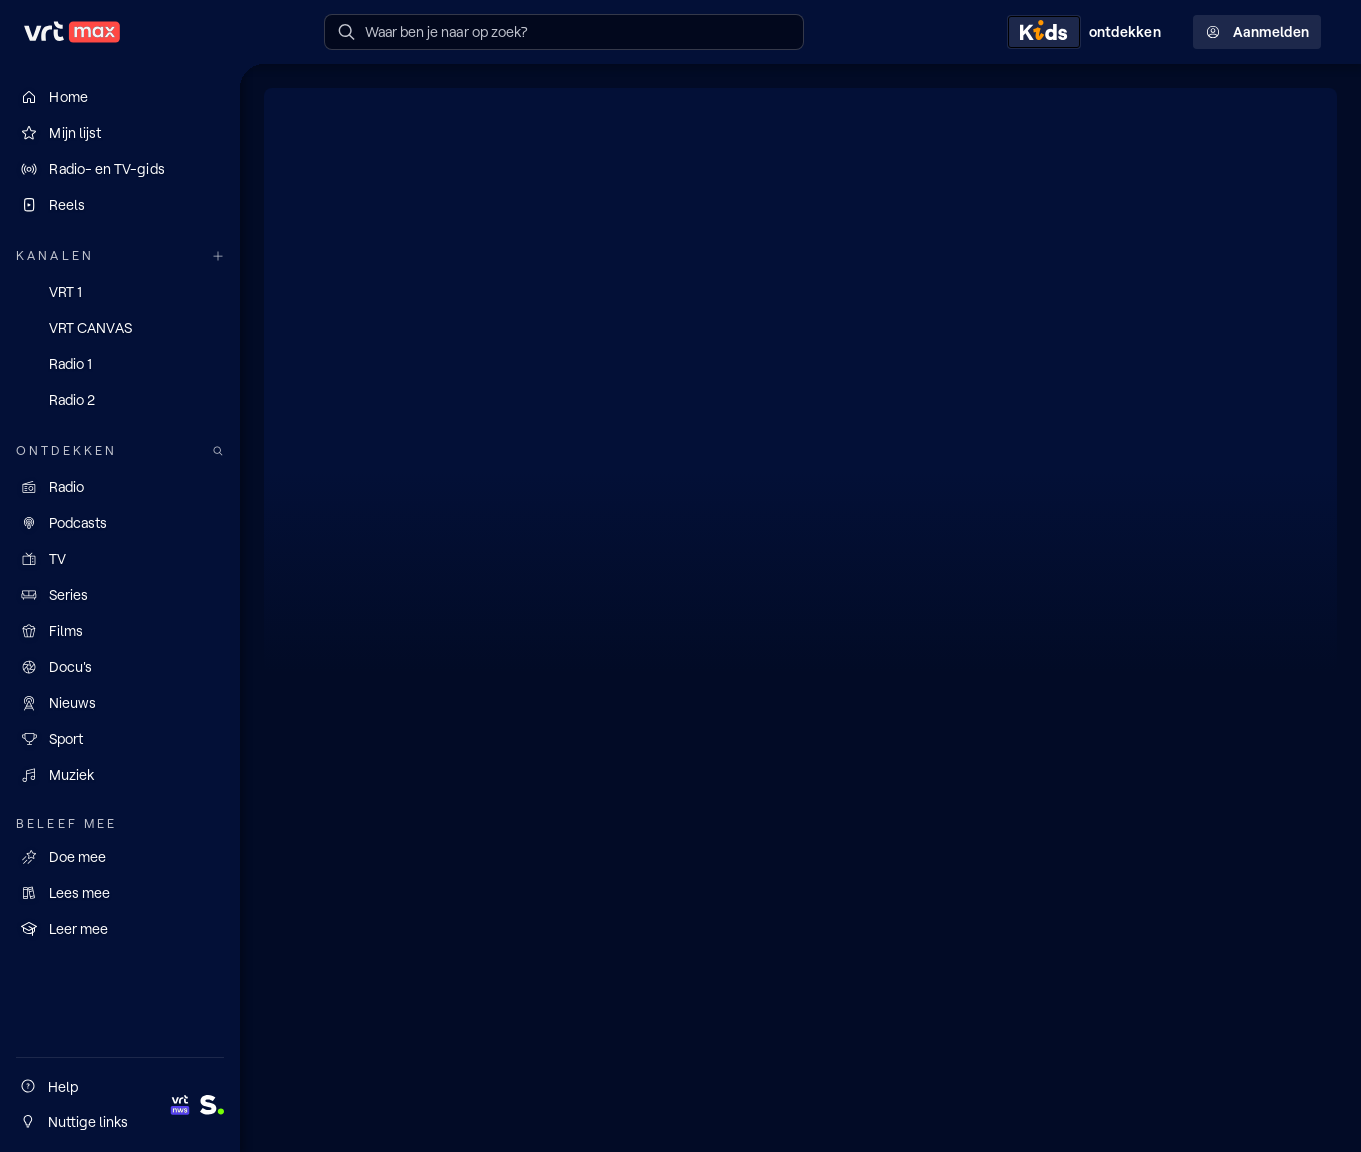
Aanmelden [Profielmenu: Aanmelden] (1257, 32)
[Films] (120, 631)
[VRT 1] (120, 292)
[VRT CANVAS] (120, 328)
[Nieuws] (120, 703)
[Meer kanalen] (218, 256)
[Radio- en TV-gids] (120, 169)
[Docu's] (120, 667)
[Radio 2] (120, 400)
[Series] (120, 595)
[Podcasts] (120, 523)
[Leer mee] (120, 929)
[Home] (120, 97)
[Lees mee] (120, 893)
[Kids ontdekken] (1088, 32)
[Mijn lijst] (120, 133)
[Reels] (120, 205)
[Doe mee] (120, 857)
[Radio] (120, 487)
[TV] (120, 559)
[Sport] (120, 739)
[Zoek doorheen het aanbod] (218, 451)
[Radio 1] (120, 364)
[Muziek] (120, 775)
